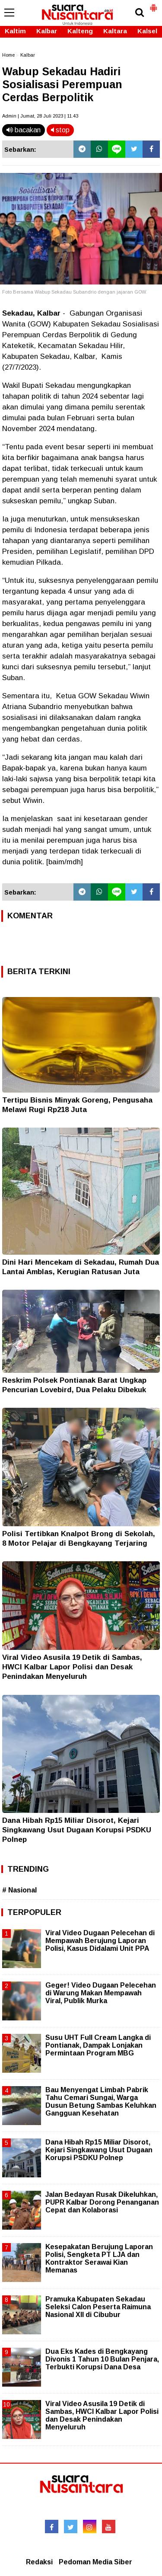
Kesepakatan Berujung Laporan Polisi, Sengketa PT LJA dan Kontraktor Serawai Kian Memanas (99, 2258)
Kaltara (115, 31)
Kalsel (147, 31)
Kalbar (46, 31)
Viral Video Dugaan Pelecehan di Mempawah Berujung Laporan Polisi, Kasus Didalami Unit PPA (100, 1940)
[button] (153, 4)
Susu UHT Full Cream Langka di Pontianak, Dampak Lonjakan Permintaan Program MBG (98, 2045)
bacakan (23, 130)
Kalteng (80, 31)
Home (8, 55)
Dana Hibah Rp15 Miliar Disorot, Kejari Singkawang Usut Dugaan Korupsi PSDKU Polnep (76, 1830)
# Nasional (19, 1890)
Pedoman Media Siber (95, 2562)
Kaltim (15, 31)
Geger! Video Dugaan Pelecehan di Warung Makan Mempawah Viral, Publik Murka (100, 1993)
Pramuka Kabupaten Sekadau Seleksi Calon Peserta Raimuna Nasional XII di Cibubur (98, 2306)
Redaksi (39, 2562)
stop (60, 130)
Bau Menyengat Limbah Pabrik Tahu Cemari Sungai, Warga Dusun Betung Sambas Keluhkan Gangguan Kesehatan (100, 2101)
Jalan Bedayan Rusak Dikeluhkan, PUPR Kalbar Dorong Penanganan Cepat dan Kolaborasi (102, 2202)
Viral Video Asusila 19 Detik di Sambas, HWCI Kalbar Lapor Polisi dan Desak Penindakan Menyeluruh (72, 1667)
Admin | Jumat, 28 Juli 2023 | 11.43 (40, 115)
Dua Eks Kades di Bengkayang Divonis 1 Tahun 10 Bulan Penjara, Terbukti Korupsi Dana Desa (102, 2359)
